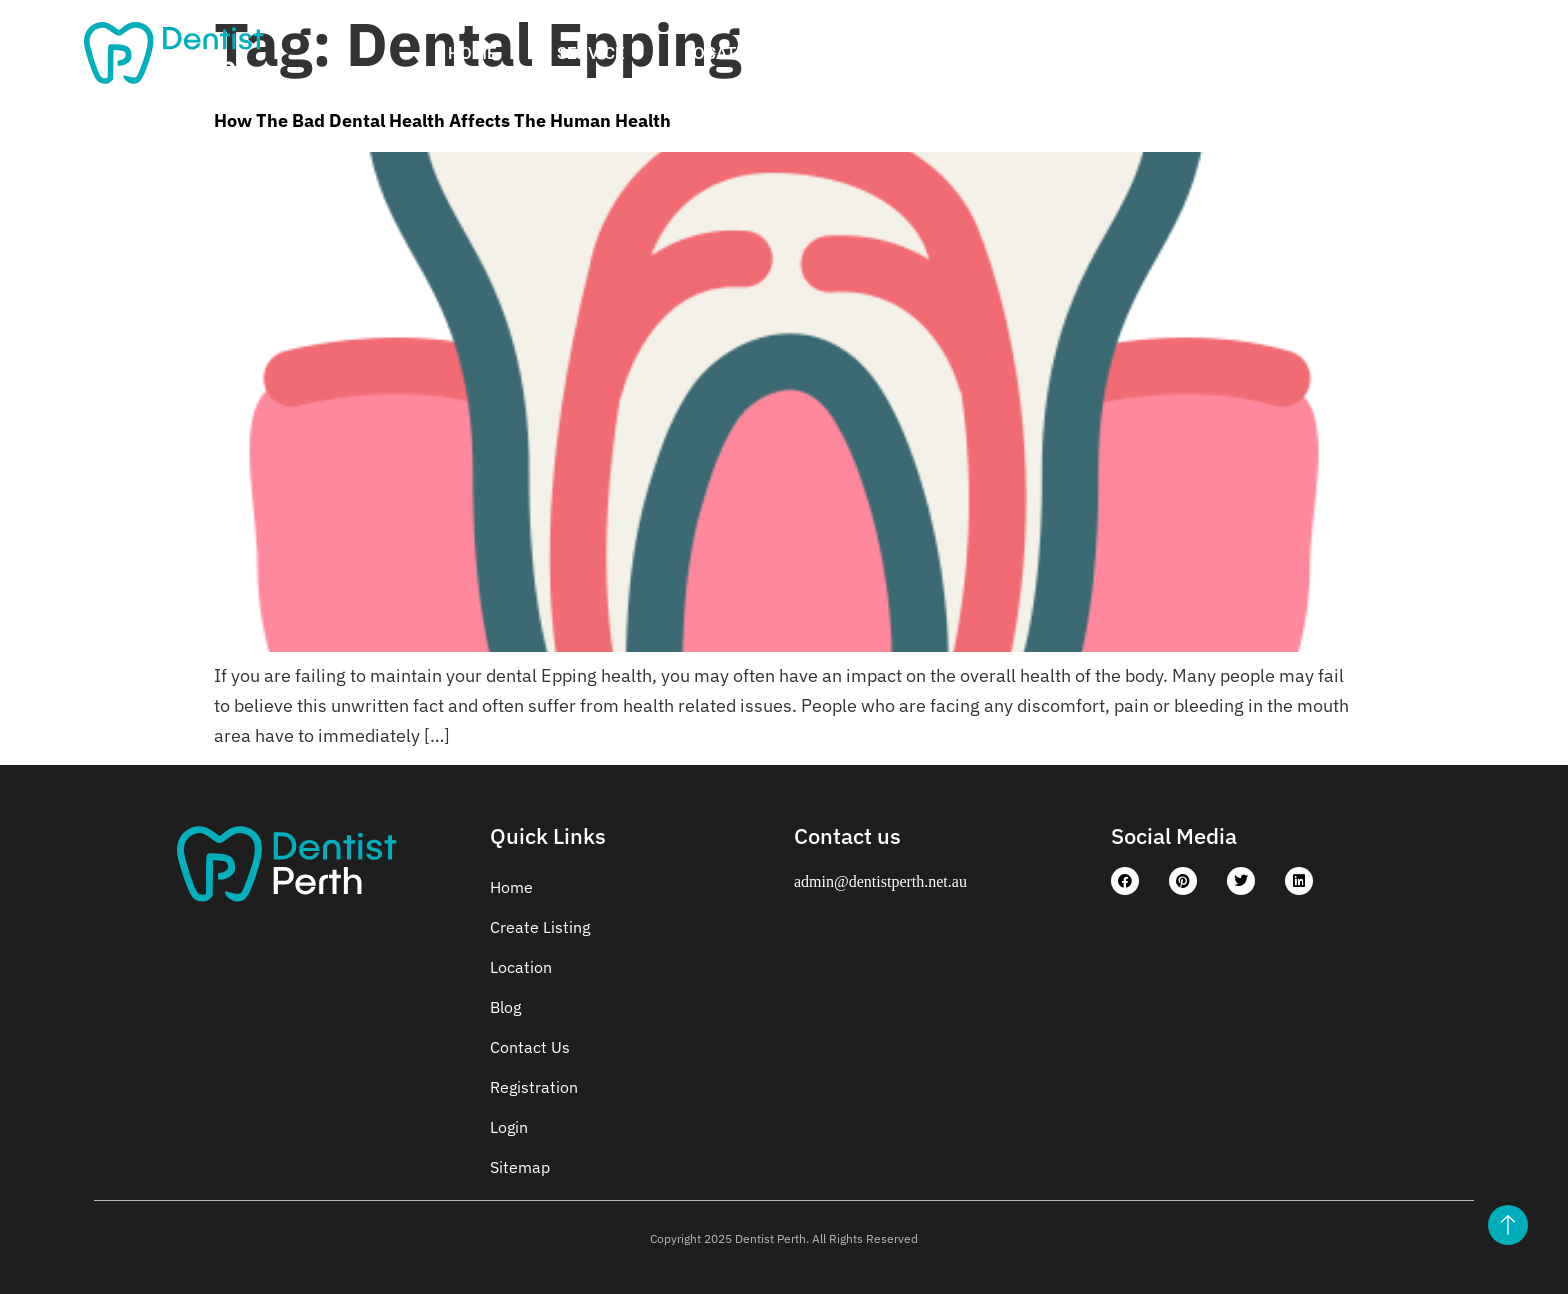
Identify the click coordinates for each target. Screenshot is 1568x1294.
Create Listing (889, 53)
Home (472, 53)
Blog (505, 1007)
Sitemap (520, 1167)
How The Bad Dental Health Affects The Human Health (442, 120)
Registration (1073, 53)
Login (1377, 53)
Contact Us (1242, 53)
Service (591, 53)
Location (725, 53)
